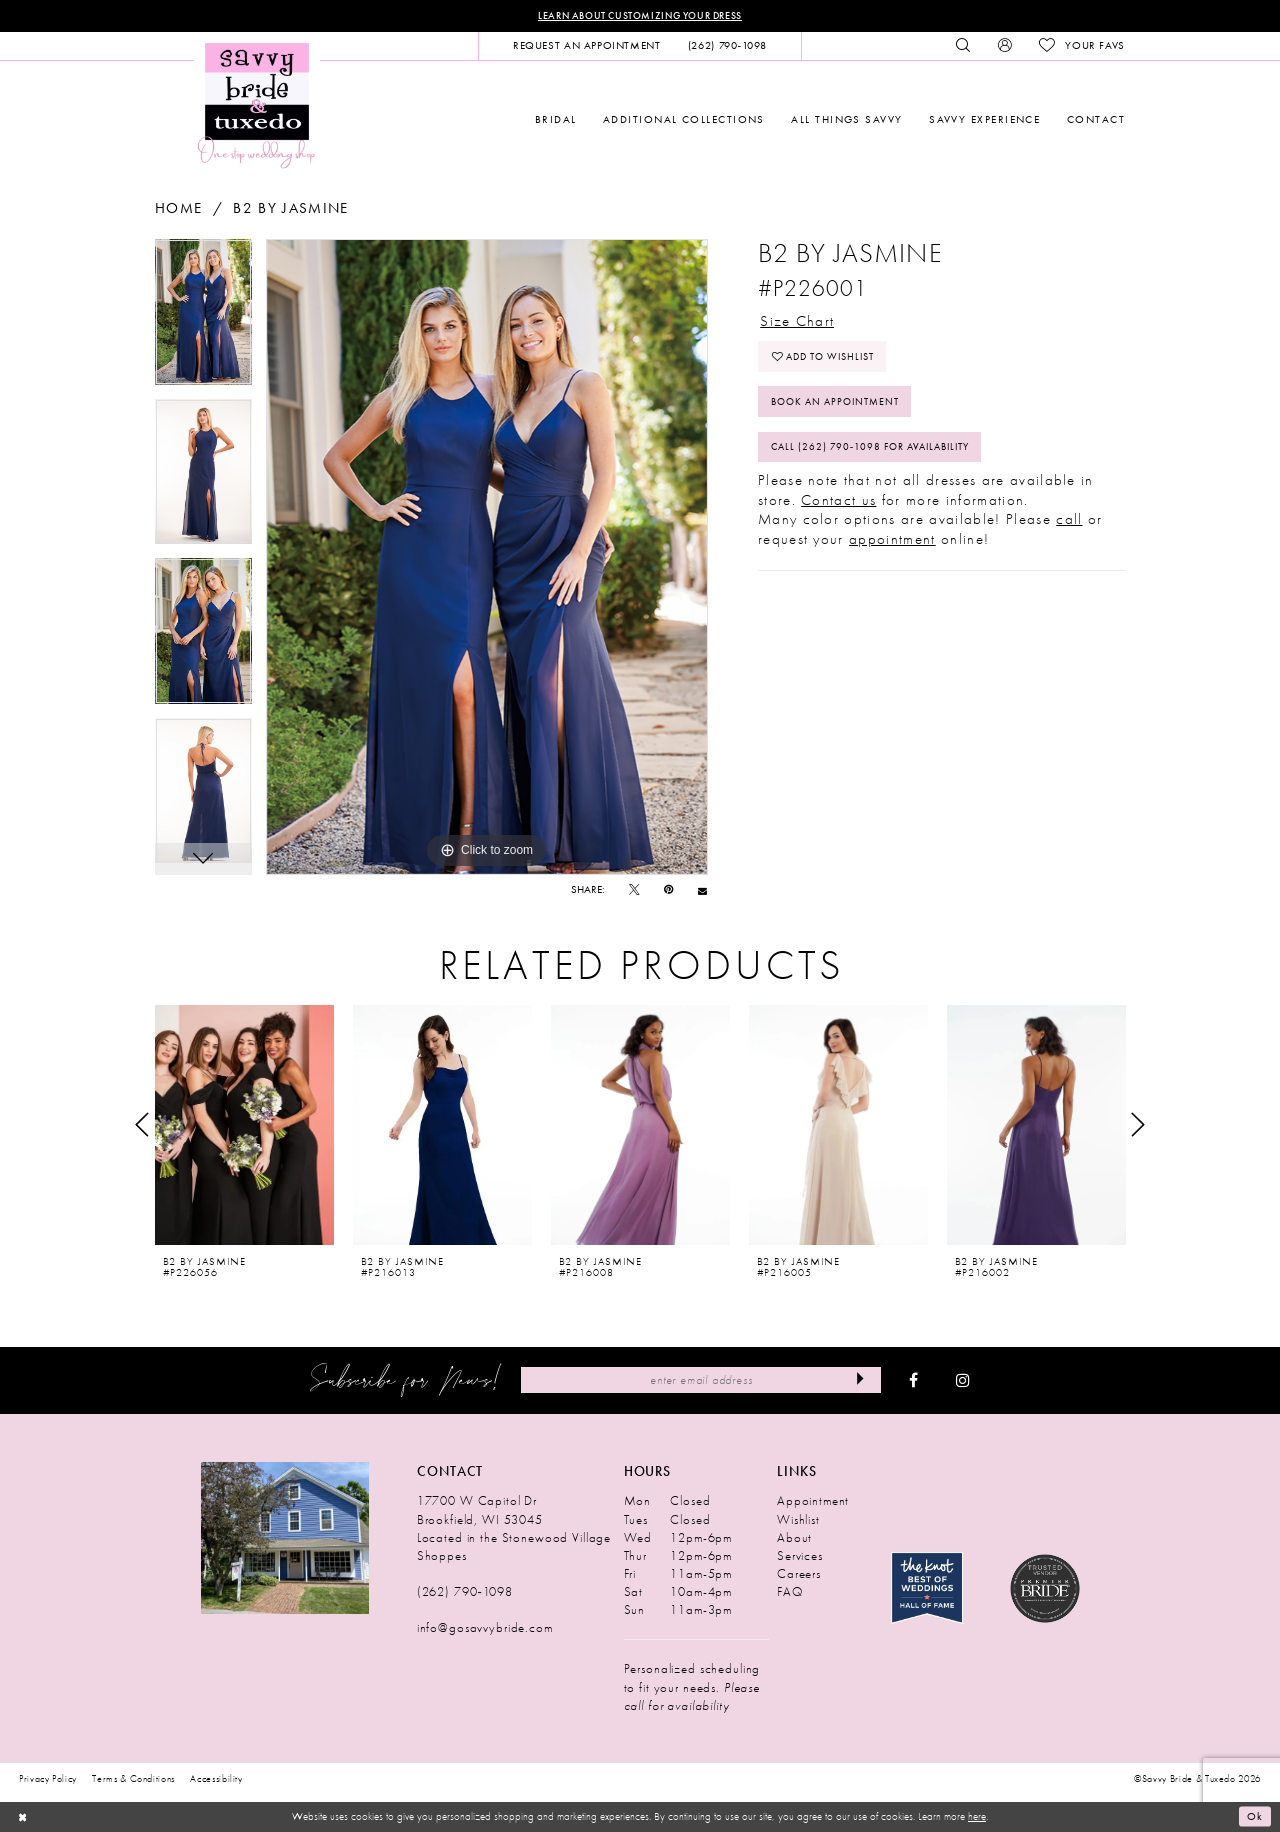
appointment (892, 541)
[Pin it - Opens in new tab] (668, 890)
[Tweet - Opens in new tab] (634, 890)
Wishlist (798, 1519)
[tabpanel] (203, 319)
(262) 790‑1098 (465, 1591)
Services (800, 1555)
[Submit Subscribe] (860, 1380)
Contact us (838, 502)
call (1069, 522)
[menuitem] (586, 46)
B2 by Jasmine (290, 208)
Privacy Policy (48, 1779)
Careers (799, 1573)
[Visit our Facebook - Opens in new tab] (913, 1381)
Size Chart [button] (797, 320)
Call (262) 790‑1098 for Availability (879, 448)
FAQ (790, 1591)
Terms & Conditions (133, 1779)
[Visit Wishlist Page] (1081, 46)
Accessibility (216, 1779)
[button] (1004, 46)
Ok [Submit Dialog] (1255, 1817)
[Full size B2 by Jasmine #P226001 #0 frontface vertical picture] (487, 557)
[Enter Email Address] (701, 1380)
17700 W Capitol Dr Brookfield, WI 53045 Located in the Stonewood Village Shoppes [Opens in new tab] (514, 1528)
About (794, 1537)
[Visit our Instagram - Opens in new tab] (963, 1381)
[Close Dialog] (22, 1817)
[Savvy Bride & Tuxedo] (257, 104)
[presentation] (244, 1125)
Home (178, 208)
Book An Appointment (841, 402)
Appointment (813, 1501)
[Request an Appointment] (586, 46)
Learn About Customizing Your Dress (640, 15)
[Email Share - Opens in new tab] (702, 890)
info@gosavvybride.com (485, 1628)
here (977, 1816)
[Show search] (963, 46)
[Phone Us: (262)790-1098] (727, 46)
